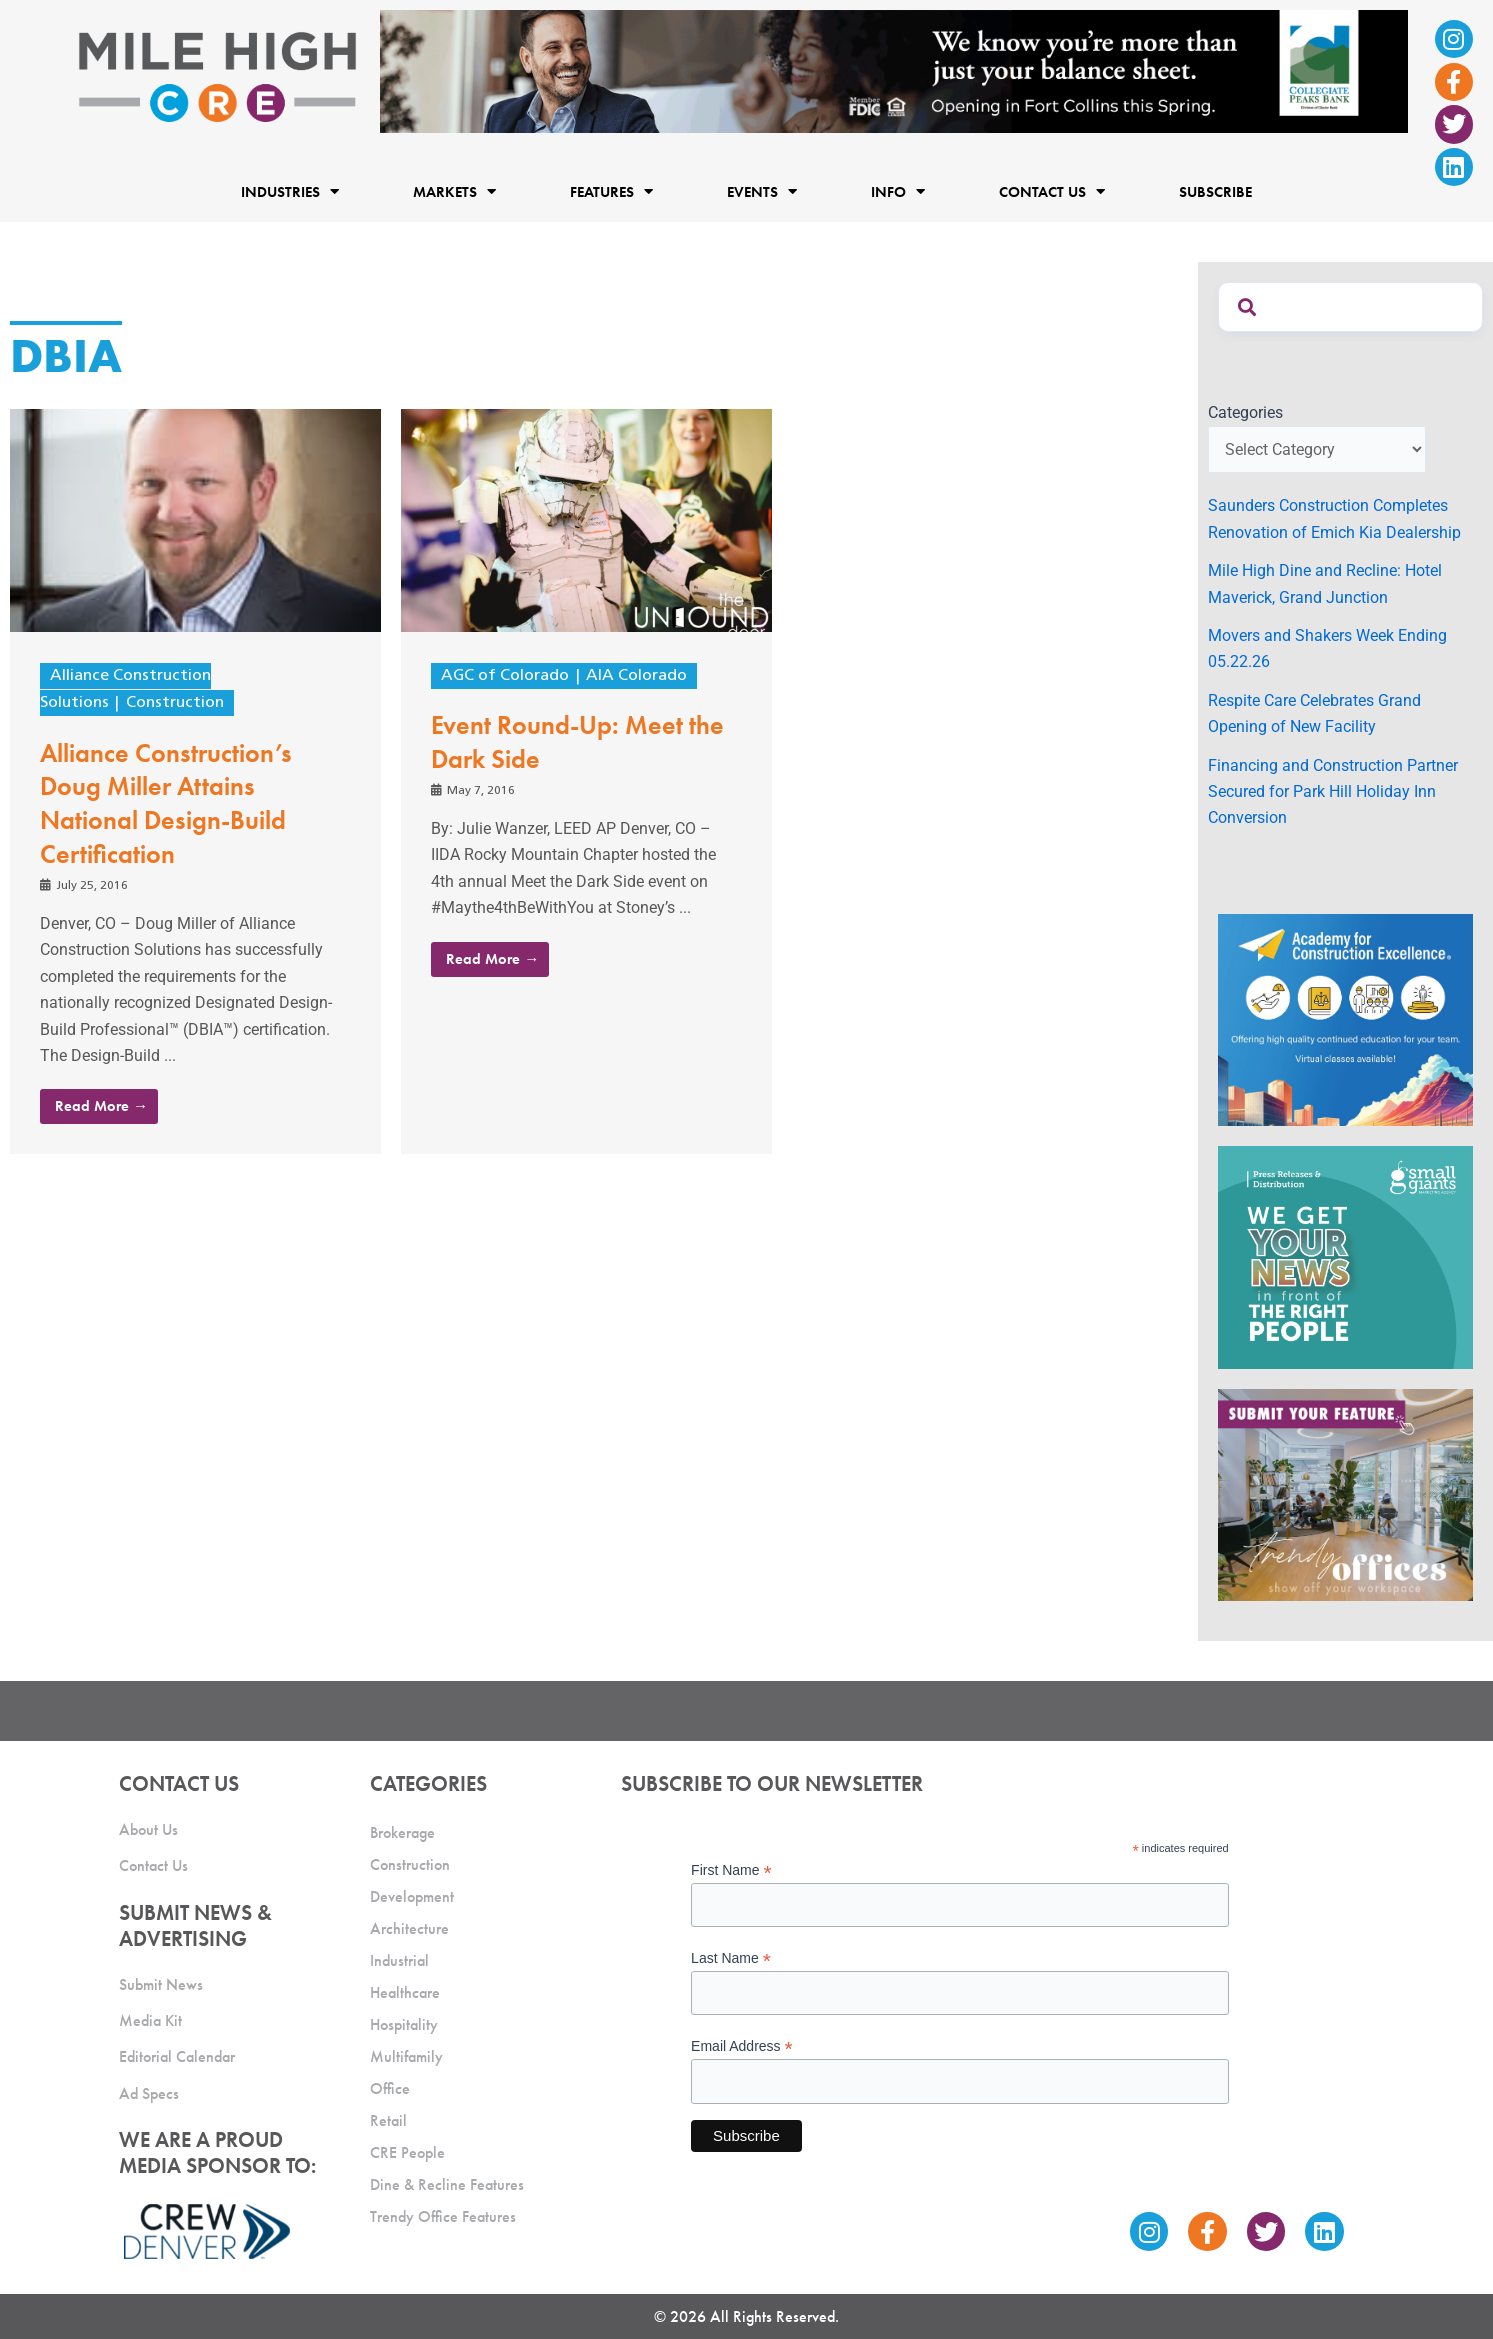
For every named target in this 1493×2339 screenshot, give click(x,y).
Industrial (399, 1960)
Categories (1245, 412)
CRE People (407, 2152)
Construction (175, 703)
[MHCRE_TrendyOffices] (1345, 1493)
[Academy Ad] (1345, 1018)
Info (898, 192)
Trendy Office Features (443, 2216)
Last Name (731, 1958)
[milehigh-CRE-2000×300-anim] (894, 70)
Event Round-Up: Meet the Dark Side (577, 742)
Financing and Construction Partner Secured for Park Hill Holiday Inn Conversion (1333, 792)
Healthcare (405, 1992)
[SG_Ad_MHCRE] (1345, 1256)
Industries (290, 192)
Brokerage (402, 1832)
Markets (454, 192)
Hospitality (404, 2024)
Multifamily (406, 2056)
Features (611, 192)
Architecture (409, 1928)
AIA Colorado (636, 676)
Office (390, 2088)
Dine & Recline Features (447, 2184)
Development (412, 1896)
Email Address (742, 2046)
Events (762, 192)
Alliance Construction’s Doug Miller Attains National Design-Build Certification (166, 803)
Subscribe (1215, 192)
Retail (388, 2120)
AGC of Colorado (505, 676)
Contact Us (1052, 192)
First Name (731, 1870)
